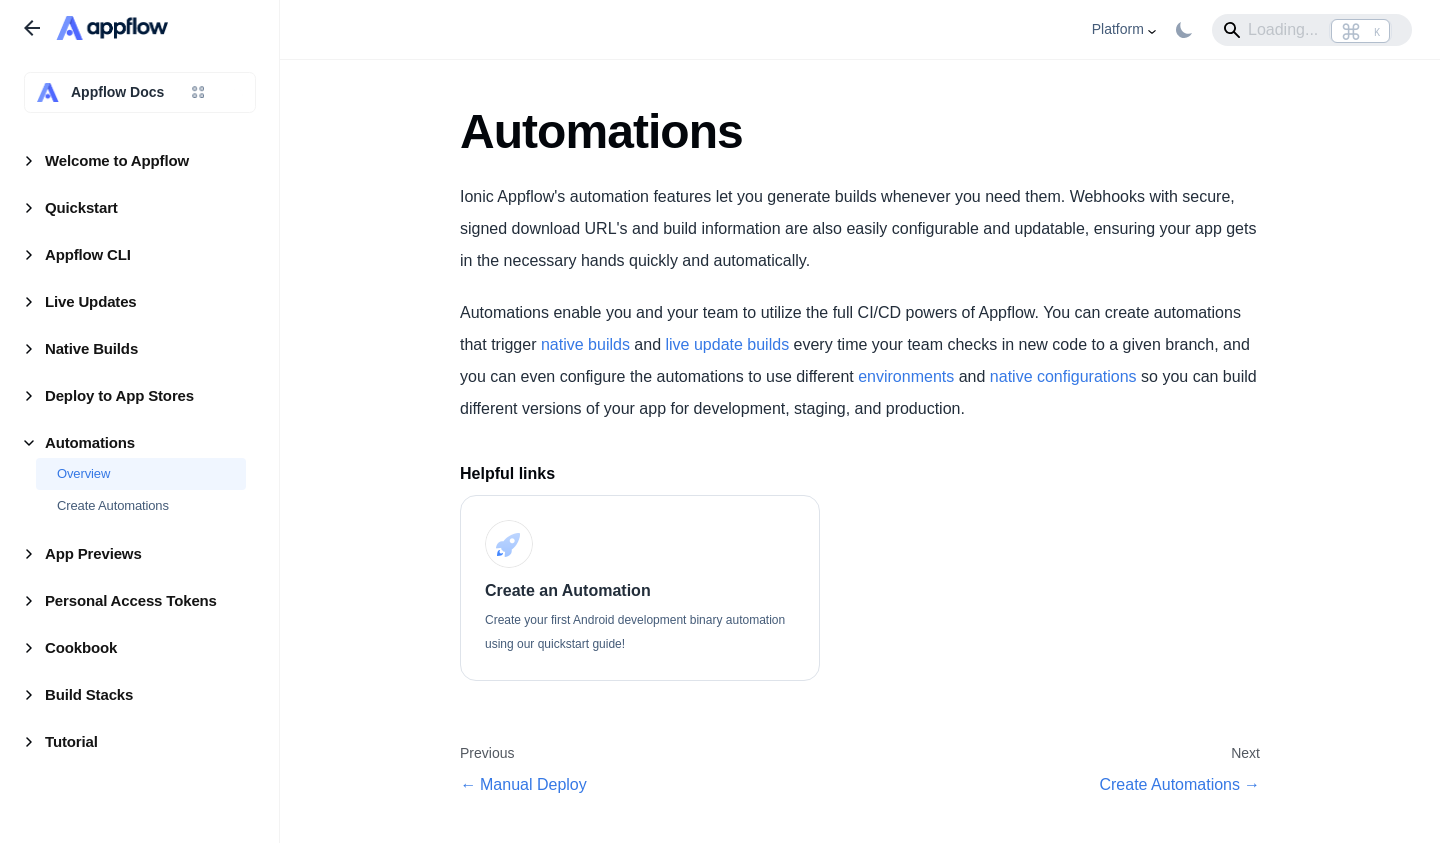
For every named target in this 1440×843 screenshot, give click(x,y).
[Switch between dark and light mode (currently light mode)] (1184, 30)
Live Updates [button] (91, 301)
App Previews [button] (93, 553)
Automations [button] (90, 442)
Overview (83, 473)
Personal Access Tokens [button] (131, 600)
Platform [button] (1118, 29)
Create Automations (113, 505)
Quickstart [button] (81, 207)
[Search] (1312, 30)
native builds (585, 344)
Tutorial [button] (71, 741)
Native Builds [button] (91, 348)
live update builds (727, 344)
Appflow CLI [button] (88, 254)
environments (906, 376)
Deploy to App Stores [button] (119, 395)
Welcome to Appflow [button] (117, 160)
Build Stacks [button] (89, 694)
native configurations (1063, 376)
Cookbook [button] (81, 647)
